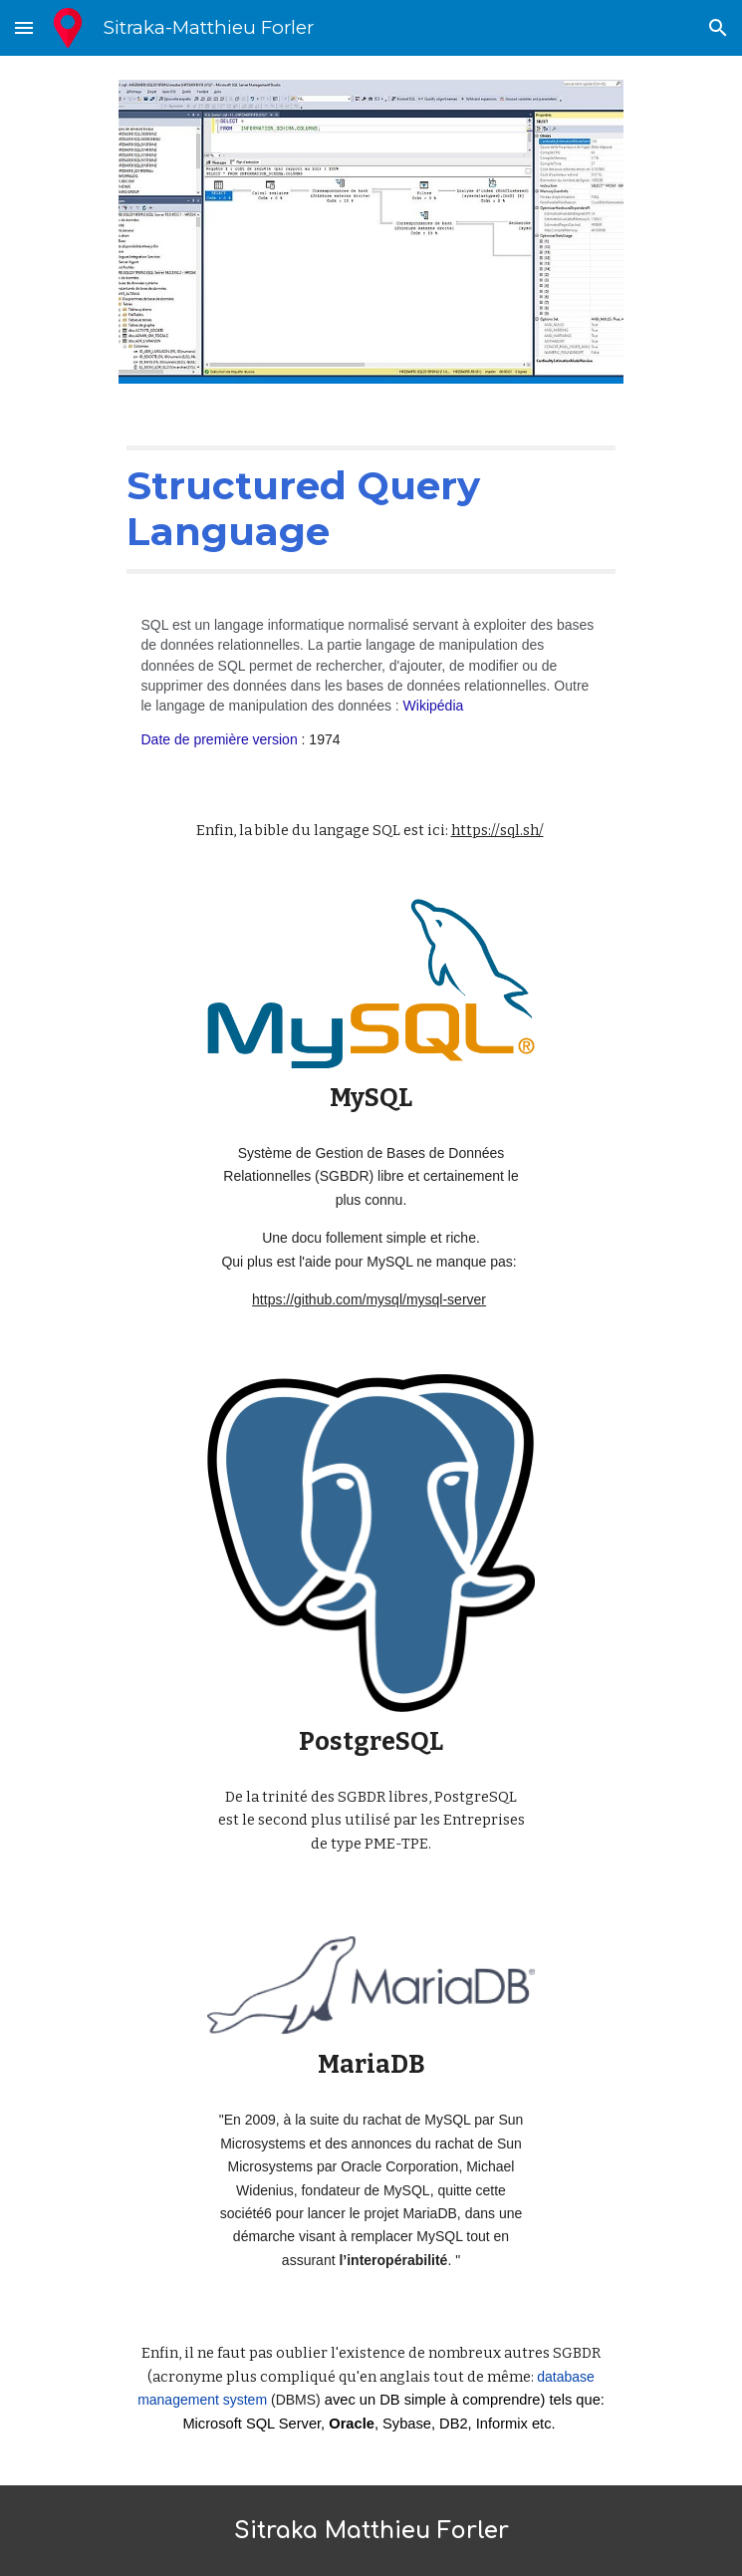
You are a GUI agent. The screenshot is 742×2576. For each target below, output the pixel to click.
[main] (371, 509)
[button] (24, 27)
